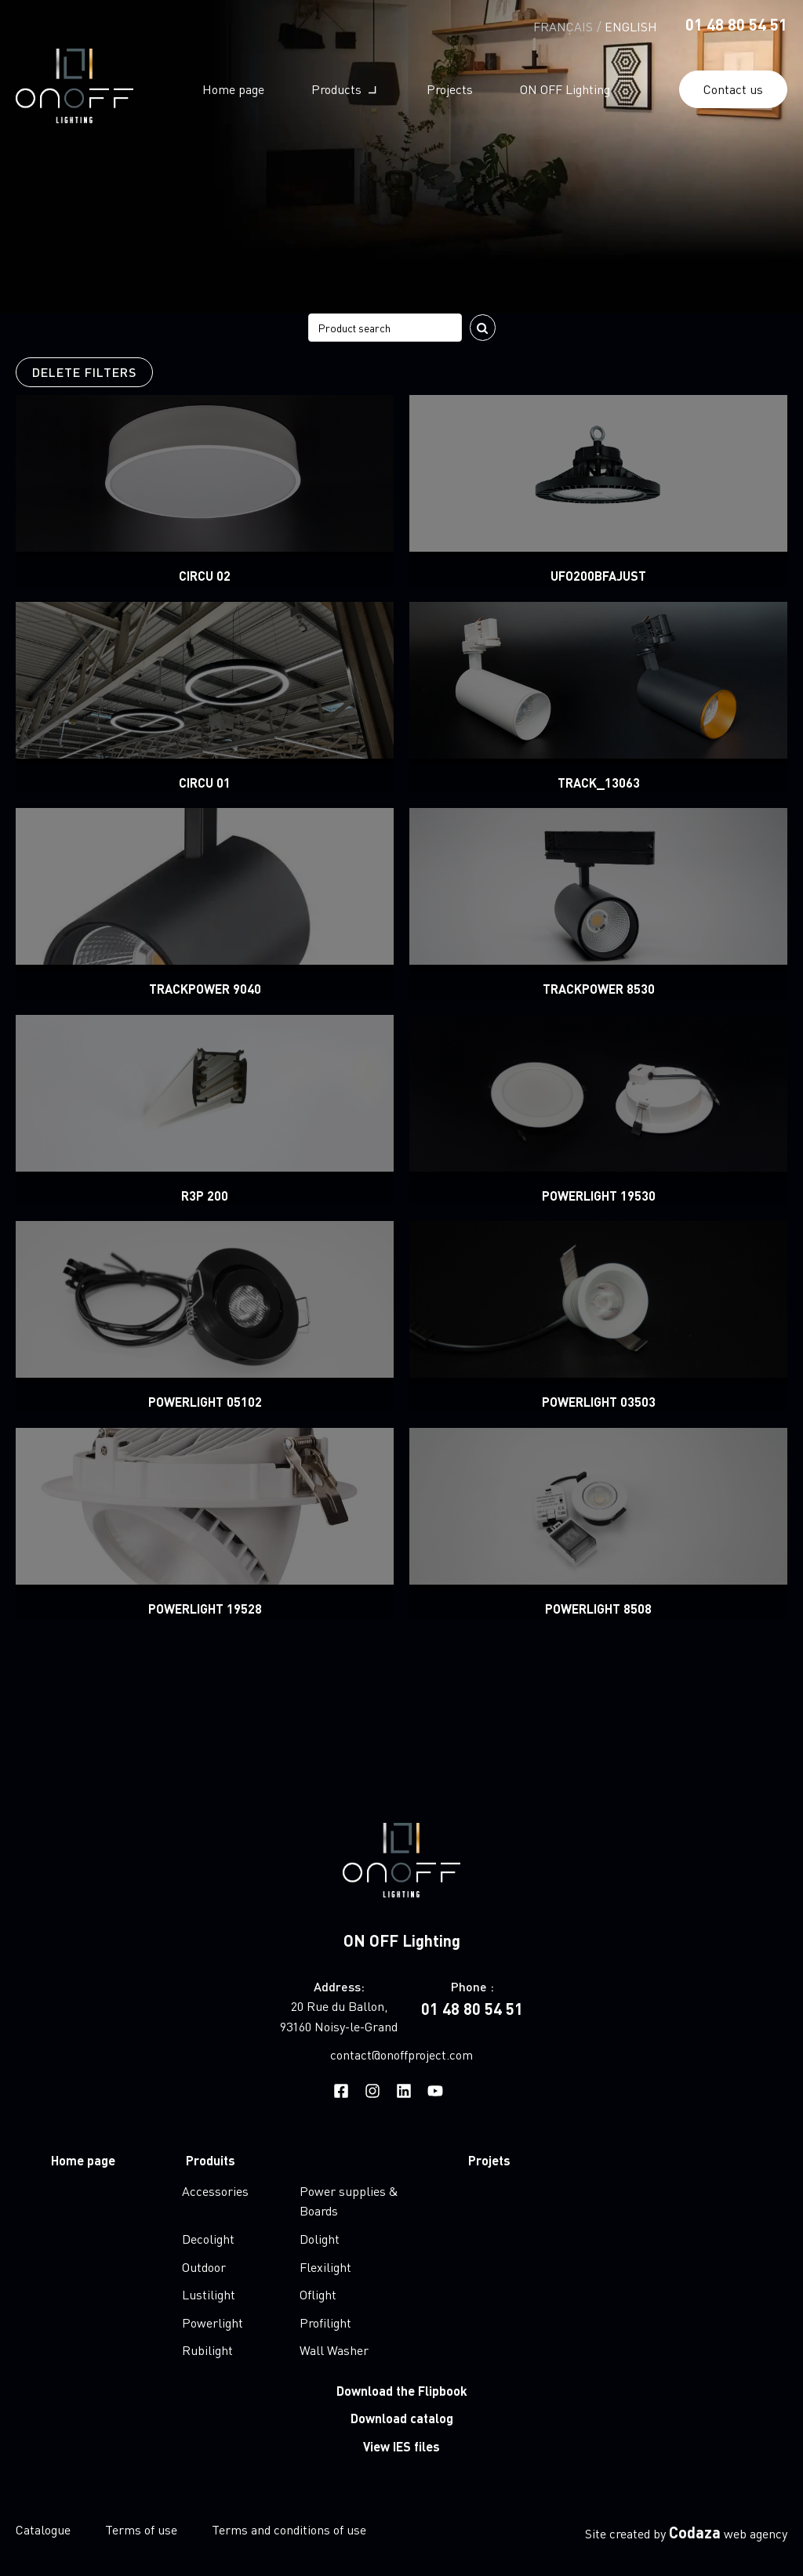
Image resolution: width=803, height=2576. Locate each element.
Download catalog (402, 2418)
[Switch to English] (631, 24)
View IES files (401, 2446)
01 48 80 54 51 (736, 24)
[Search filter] (385, 327)
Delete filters (84, 372)
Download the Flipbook (401, 2390)
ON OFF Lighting (401, 1940)
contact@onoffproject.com (401, 2054)
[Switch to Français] (563, 24)
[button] (345, 89)
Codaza (695, 2532)
